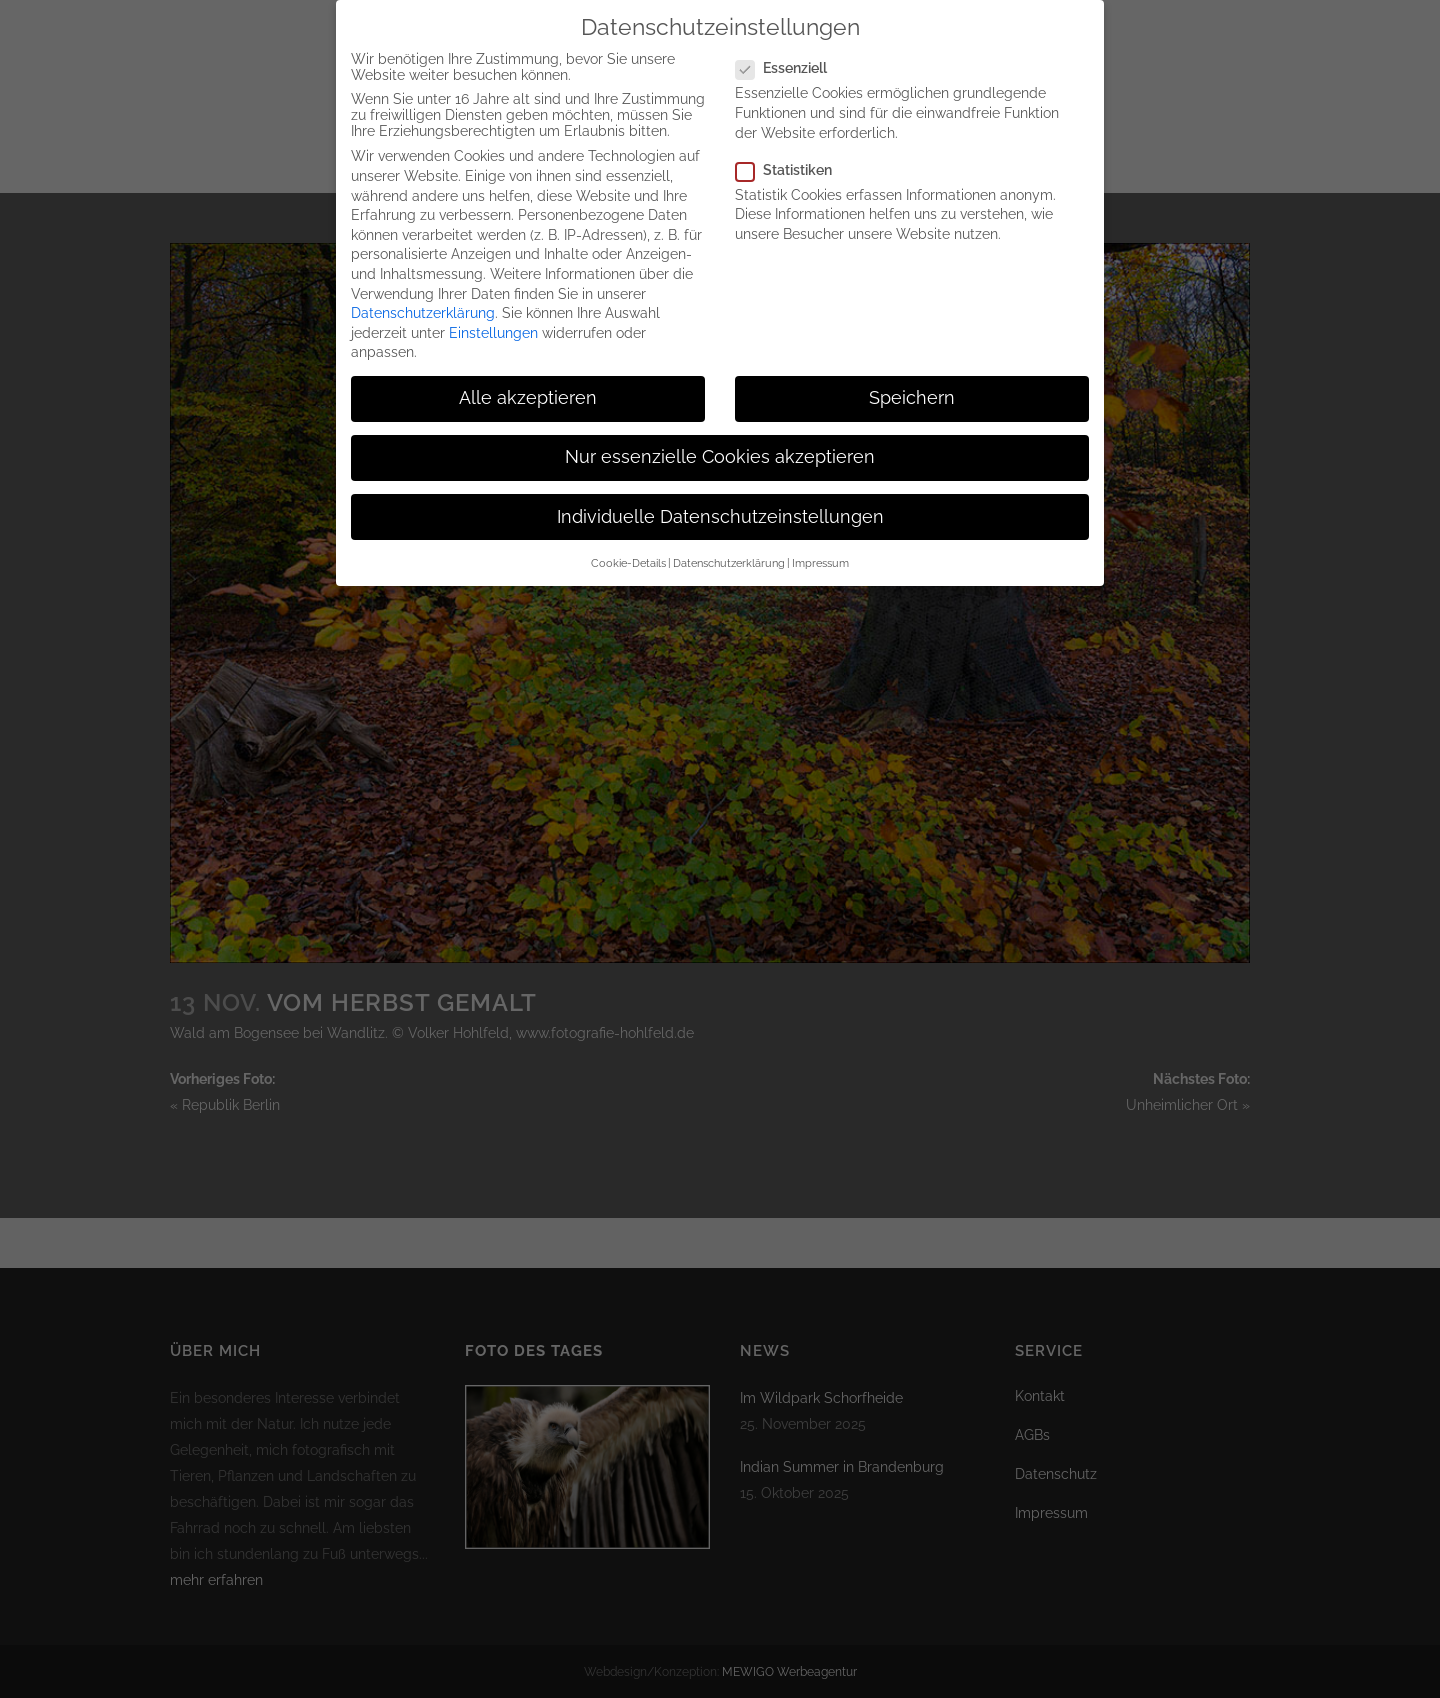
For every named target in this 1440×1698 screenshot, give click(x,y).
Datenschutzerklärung (423, 299)
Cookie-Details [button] (628, 549)
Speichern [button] (912, 384)
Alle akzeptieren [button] (528, 384)
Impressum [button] (820, 549)
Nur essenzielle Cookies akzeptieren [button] (720, 443)
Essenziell (789, 54)
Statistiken (792, 155)
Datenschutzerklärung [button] (729, 549)
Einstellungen (493, 318)
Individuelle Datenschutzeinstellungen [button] (720, 502)
